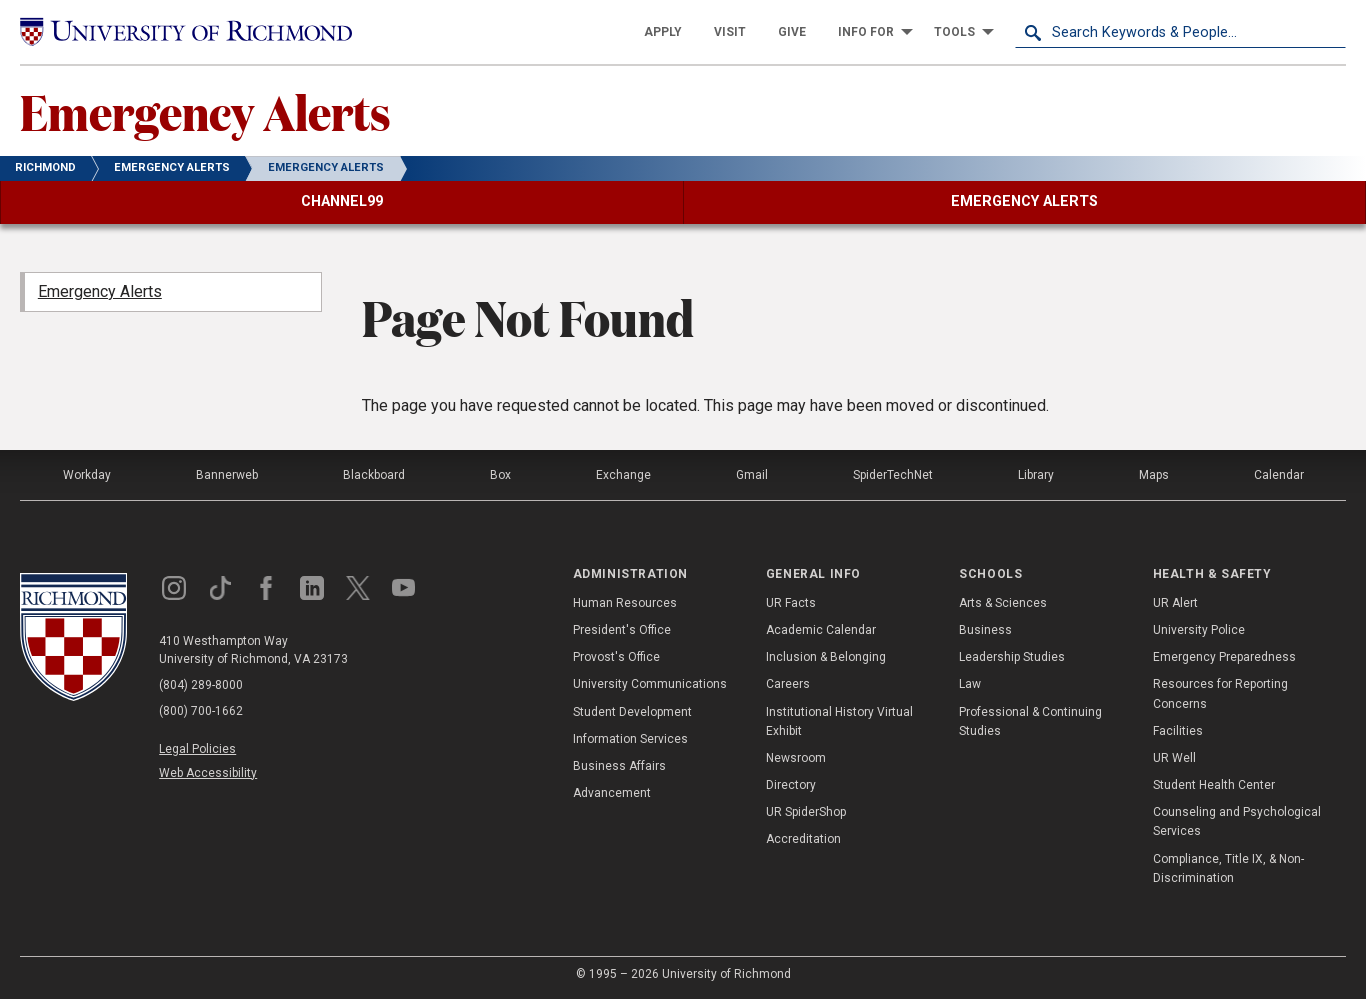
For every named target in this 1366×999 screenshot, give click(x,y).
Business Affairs (619, 766)
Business (985, 630)
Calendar (1279, 475)
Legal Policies (197, 749)
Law (970, 684)
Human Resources (625, 603)
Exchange (623, 475)
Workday (87, 475)
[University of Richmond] (186, 31)
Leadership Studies (1012, 657)
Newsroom (796, 758)
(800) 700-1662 (201, 711)
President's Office (622, 630)
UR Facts (791, 603)
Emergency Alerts (205, 111)
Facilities (1178, 731)
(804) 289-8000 (201, 685)
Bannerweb (227, 475)
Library (1036, 475)
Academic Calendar (821, 630)
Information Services (630, 739)
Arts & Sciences (1003, 603)
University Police (1199, 630)
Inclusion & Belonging (826, 657)
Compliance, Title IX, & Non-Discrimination (1228, 868)
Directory (791, 785)
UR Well (1174, 758)
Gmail (752, 475)
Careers (788, 684)
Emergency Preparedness (1224, 657)
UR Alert (1175, 603)
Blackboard (374, 475)
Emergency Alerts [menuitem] (100, 291)
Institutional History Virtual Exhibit (839, 721)
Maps (1154, 475)
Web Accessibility (208, 773)
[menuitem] (663, 32)
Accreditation (803, 839)
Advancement (612, 793)
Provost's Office (616, 657)
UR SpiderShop (806, 812)
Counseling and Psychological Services (1237, 821)
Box (500, 475)
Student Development (632, 712)
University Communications (650, 684)
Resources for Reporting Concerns (1220, 693)
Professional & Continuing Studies (1030, 721)
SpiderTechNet (893, 475)
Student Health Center (1214, 785)
